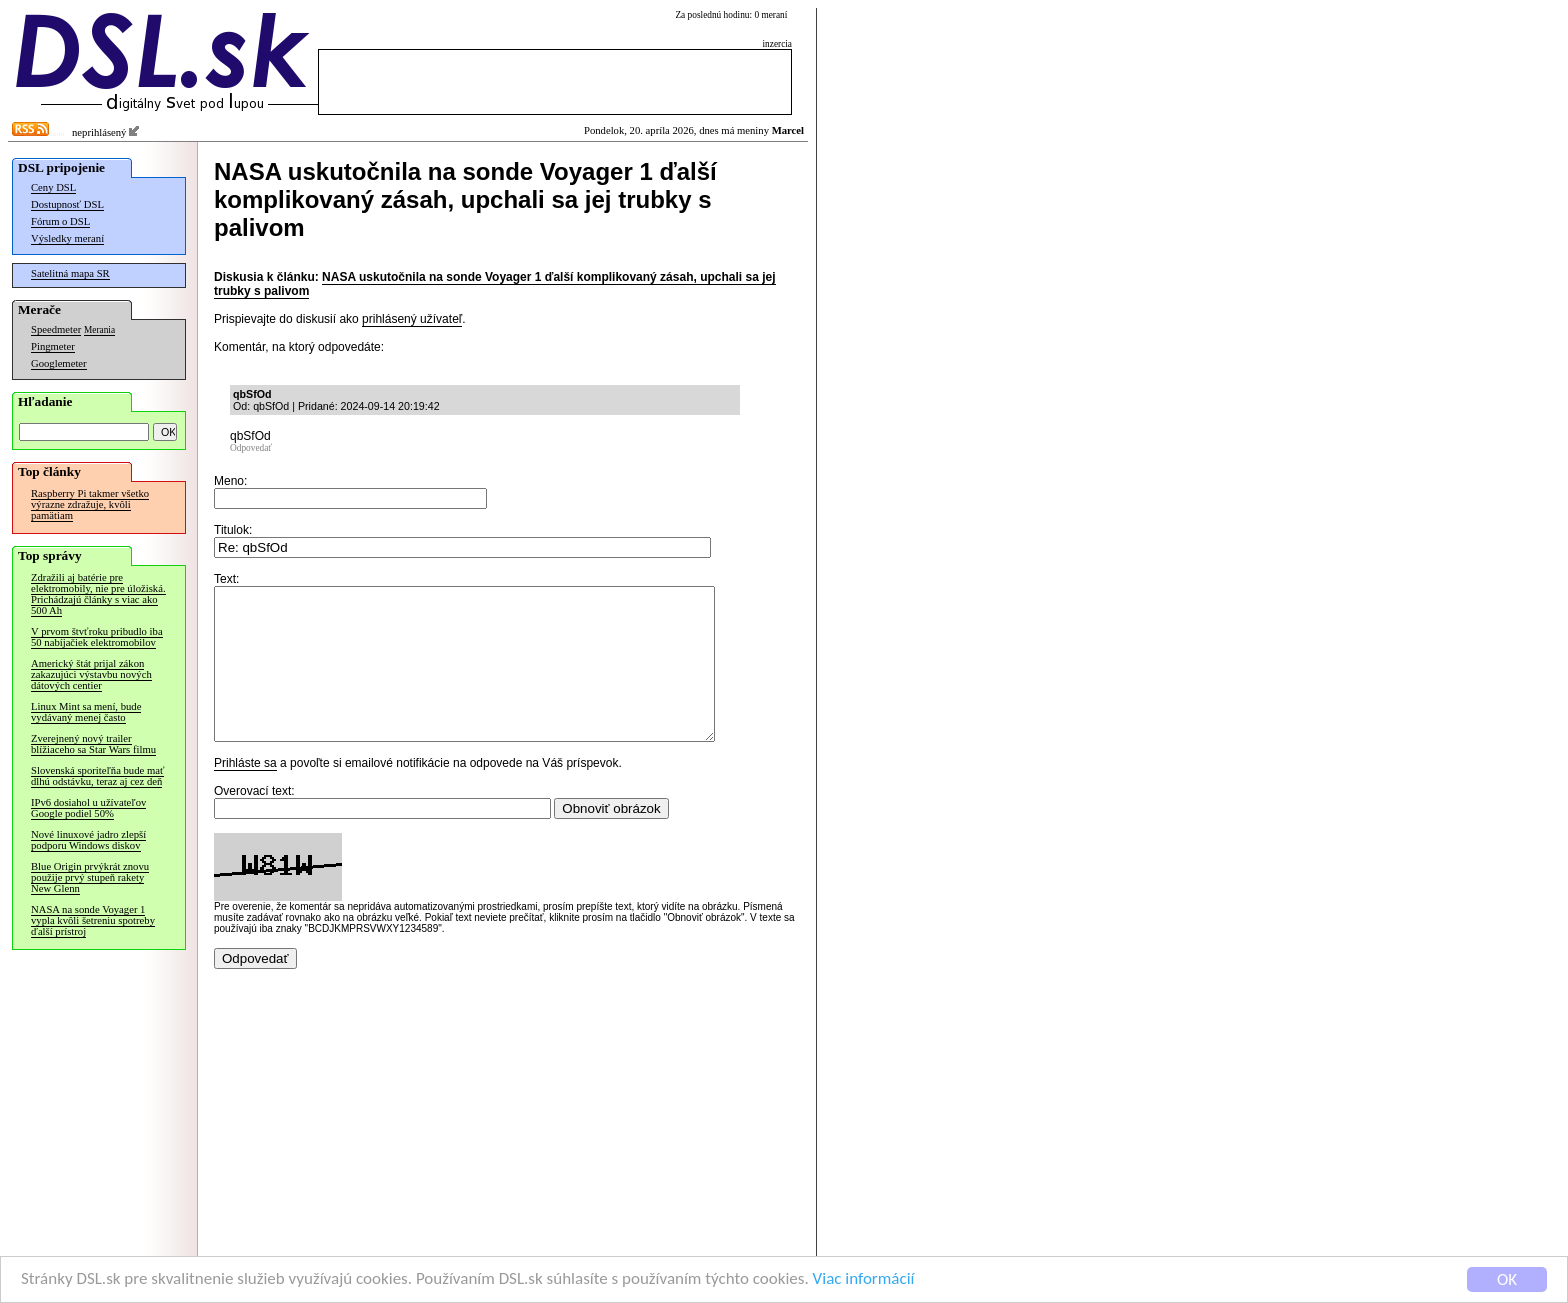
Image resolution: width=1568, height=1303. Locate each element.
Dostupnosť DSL (67, 204)
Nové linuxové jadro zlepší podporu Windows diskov (88, 840)
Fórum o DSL (60, 221)
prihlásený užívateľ (412, 319)
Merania (99, 330)
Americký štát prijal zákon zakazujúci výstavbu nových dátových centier (91, 674)
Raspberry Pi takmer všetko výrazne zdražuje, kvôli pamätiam (90, 504)
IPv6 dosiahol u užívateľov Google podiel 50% (88, 808)
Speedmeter (56, 329)
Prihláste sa (245, 793)
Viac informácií (864, 1280)
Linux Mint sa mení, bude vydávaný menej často (86, 712)
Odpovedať (251, 448)
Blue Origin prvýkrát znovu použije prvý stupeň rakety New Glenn (90, 877)
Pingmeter (53, 346)
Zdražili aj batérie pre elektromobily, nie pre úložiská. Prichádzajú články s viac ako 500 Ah (98, 594)
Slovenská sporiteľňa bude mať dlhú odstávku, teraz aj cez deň (97, 776)
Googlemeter (59, 363)
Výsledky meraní (67, 238)
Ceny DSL (53, 187)
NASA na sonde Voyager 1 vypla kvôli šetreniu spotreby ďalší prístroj (93, 920)
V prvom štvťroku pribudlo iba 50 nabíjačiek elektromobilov (97, 637)
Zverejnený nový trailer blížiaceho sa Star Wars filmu (93, 744)
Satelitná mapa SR (70, 273)
